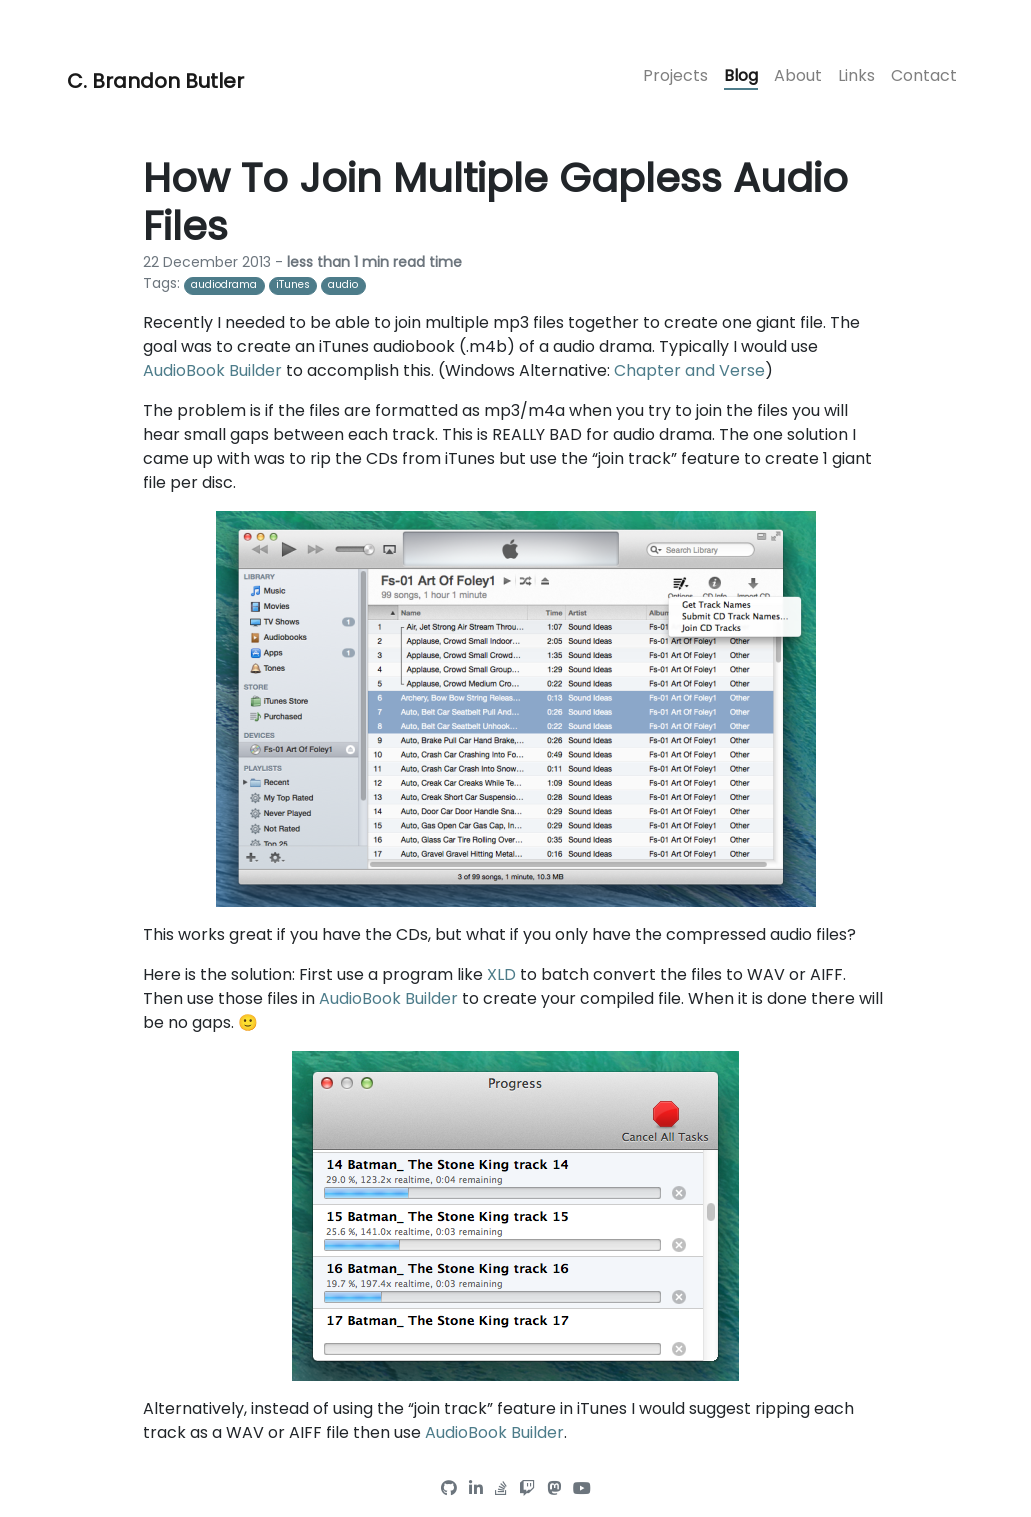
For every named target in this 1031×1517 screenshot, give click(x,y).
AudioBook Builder (212, 370)
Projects (675, 75)
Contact (924, 75)
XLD (501, 974)
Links (856, 75)
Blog (741, 75)
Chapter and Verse (689, 370)
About (798, 75)
